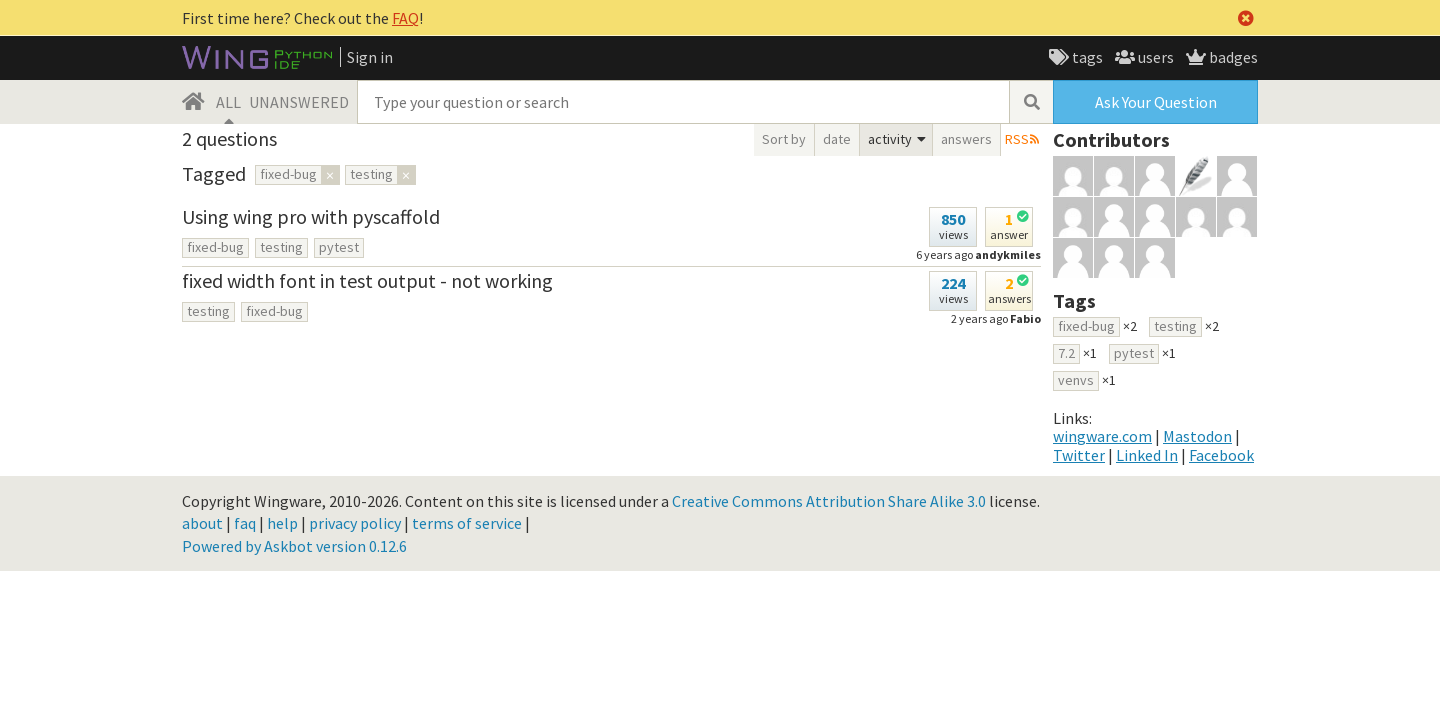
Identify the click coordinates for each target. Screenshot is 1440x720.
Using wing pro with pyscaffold (311, 216)
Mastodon (1197, 436)
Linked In (1147, 455)
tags (1086, 57)
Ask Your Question (1156, 102)
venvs (1076, 380)
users (1154, 57)
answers (966, 139)
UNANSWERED (299, 102)
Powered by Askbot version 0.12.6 (294, 546)
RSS (1017, 139)
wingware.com (1102, 436)
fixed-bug (215, 247)
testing (281, 247)
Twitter (1079, 455)
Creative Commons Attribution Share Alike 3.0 (829, 501)
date (837, 139)
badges (1232, 57)
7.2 (1066, 353)
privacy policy (355, 523)
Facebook (1221, 455)
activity (890, 139)
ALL (228, 102)
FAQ (405, 18)
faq (245, 523)
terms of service (467, 523)
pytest (339, 247)
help (282, 523)
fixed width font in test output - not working (367, 280)
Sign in (370, 57)
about (202, 523)
